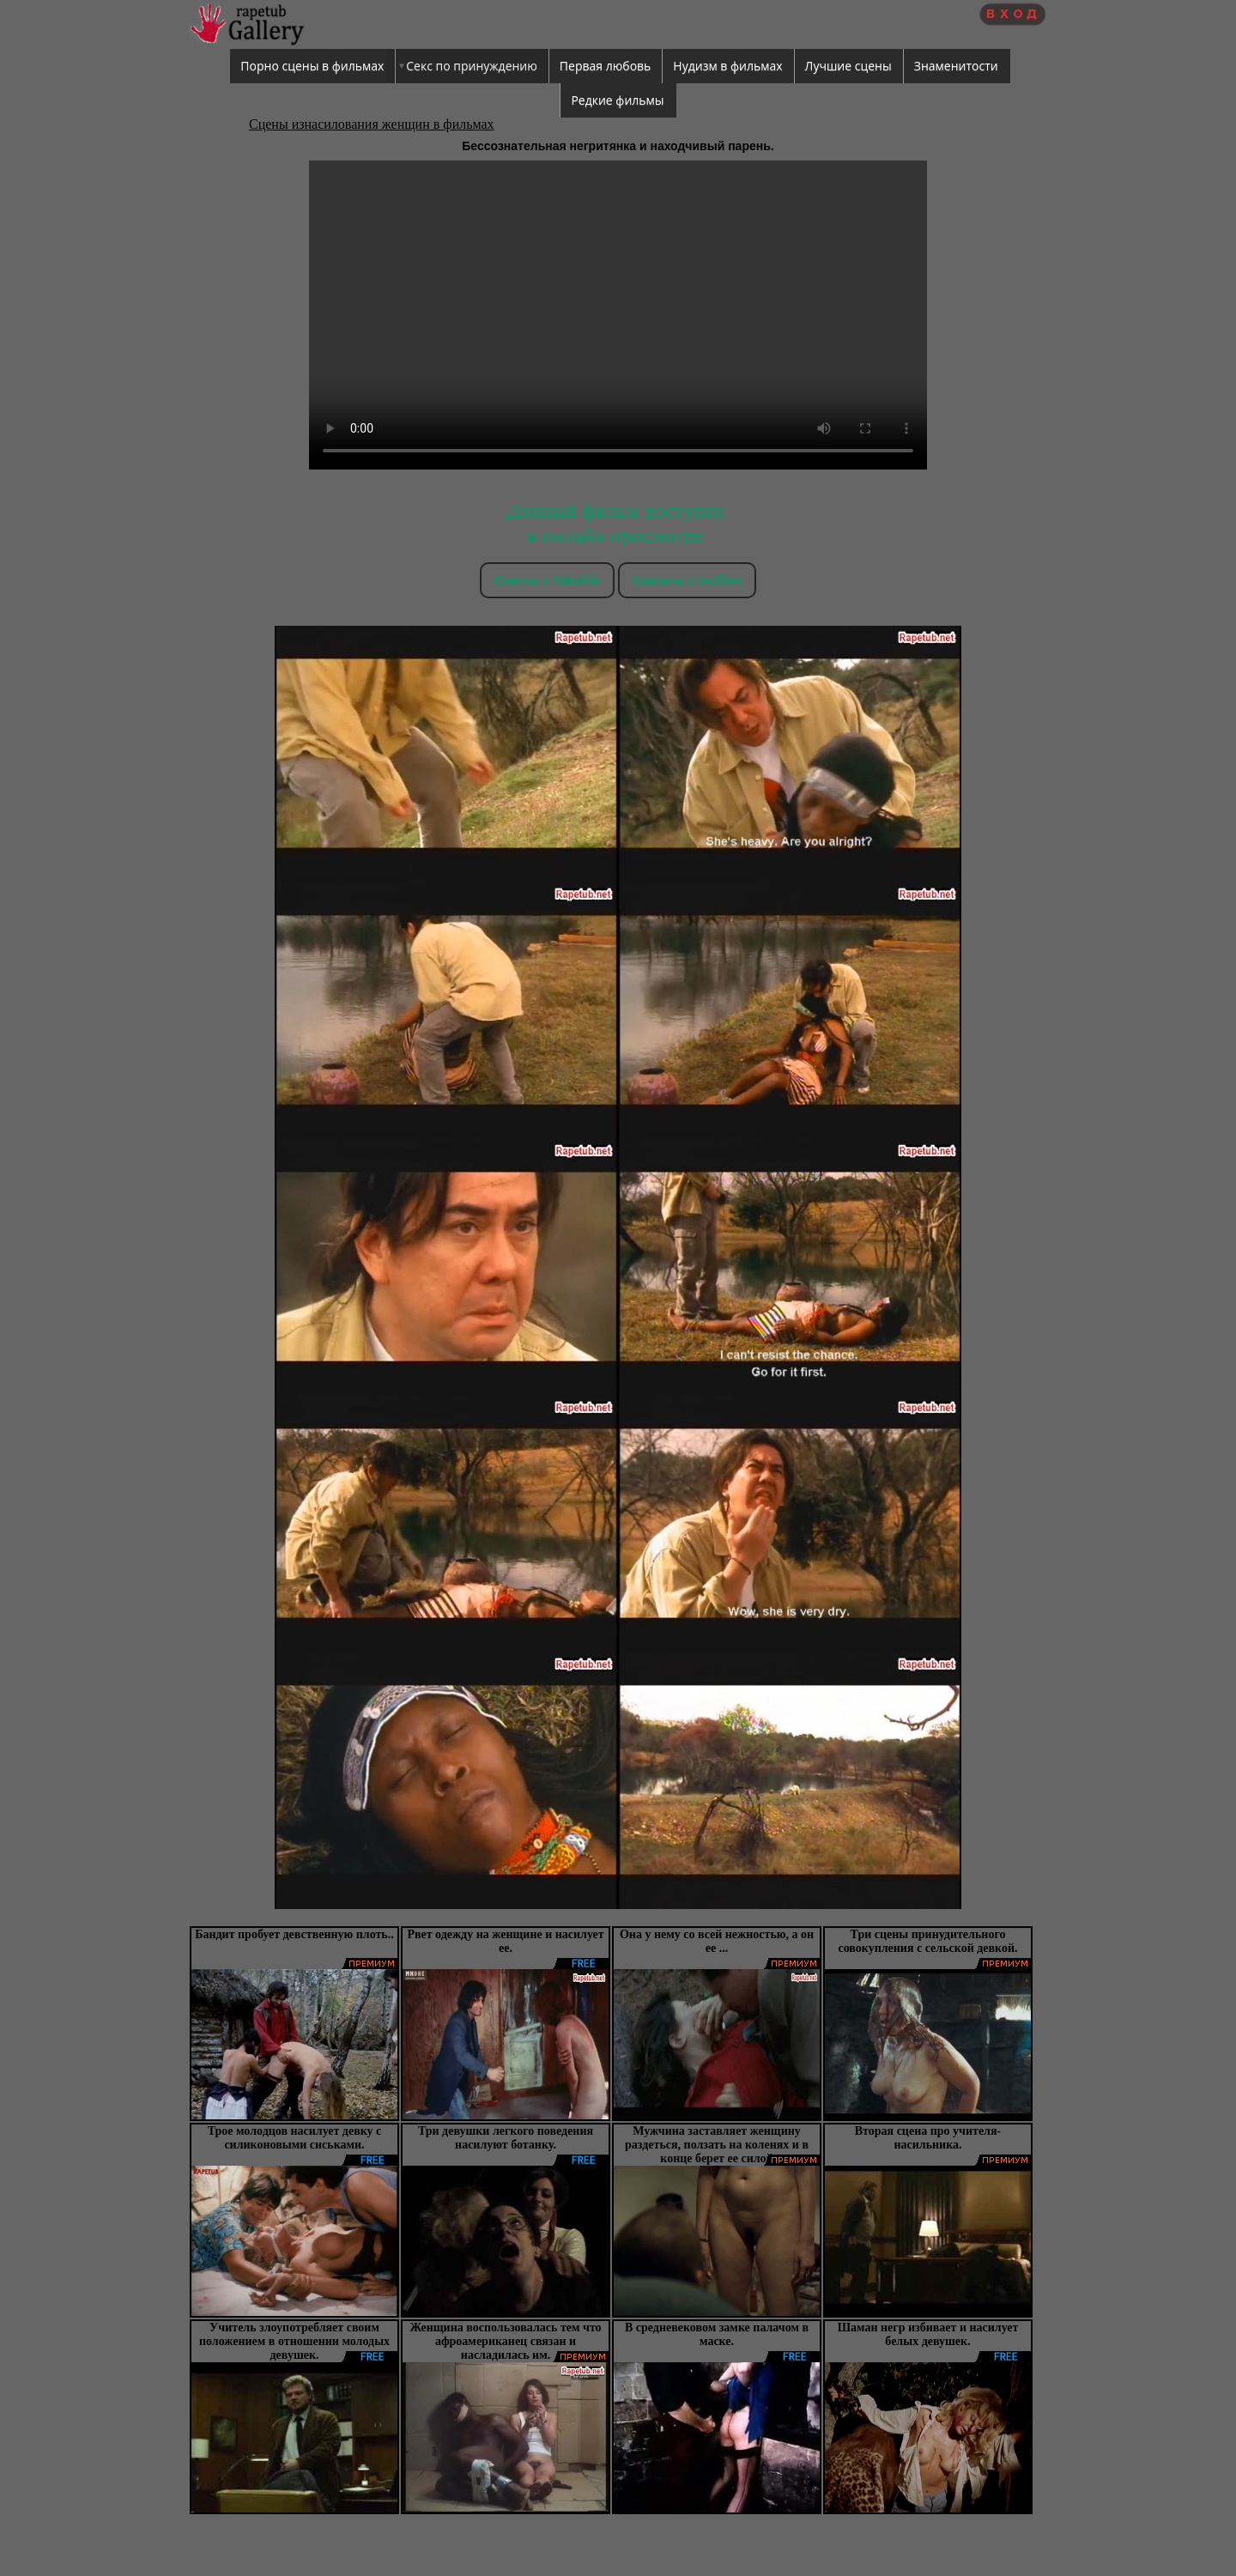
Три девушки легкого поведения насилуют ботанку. (505, 2137)
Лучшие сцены (848, 66)
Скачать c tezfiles (687, 580)
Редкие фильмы (617, 100)
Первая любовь (605, 66)
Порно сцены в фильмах (312, 66)
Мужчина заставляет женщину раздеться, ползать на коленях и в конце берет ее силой (717, 2144)
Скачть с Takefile (547, 580)
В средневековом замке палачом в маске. (717, 2334)
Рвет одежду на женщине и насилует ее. (505, 1941)
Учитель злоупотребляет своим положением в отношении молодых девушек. (294, 2341)
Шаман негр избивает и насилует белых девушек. (928, 2334)
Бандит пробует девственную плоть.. (294, 1934)
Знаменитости (956, 66)
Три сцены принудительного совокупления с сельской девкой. (927, 1941)
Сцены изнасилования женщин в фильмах (371, 124)
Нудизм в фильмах (727, 66)
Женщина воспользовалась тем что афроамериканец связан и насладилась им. (505, 2341)
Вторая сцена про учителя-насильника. (928, 2137)
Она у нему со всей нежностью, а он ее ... (717, 1941)
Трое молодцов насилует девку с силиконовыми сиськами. (295, 2137)
